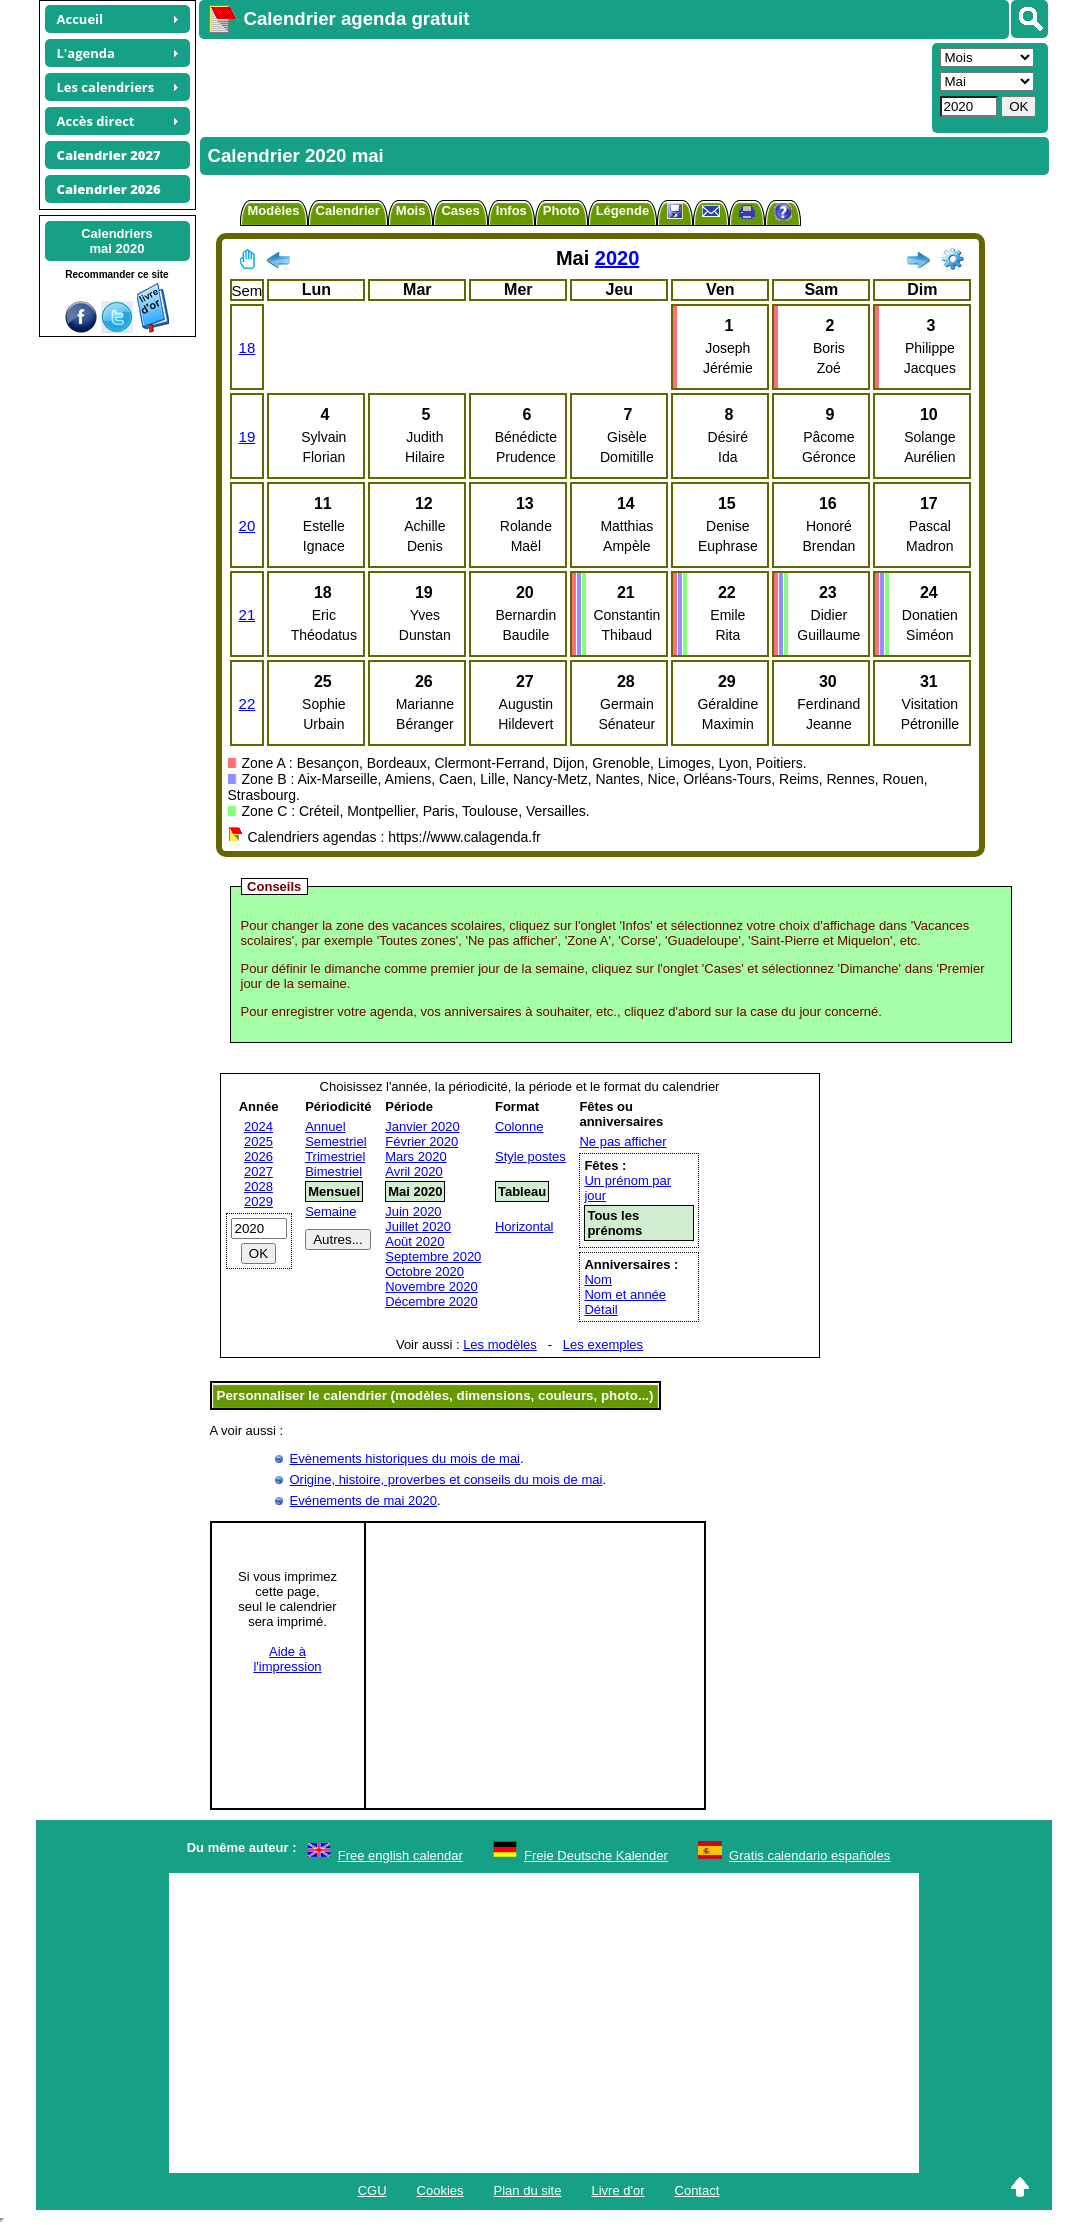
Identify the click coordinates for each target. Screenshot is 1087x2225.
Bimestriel (333, 1171)
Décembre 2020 (431, 1301)
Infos (511, 210)
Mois (411, 210)
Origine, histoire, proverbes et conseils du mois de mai (446, 1479)
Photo (561, 210)
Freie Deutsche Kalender (596, 1855)
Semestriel (335, 1141)
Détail (600, 1309)
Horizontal (524, 1226)
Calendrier (348, 210)
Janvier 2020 (422, 1126)
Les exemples (603, 1344)
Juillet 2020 (418, 1226)
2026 (258, 1156)
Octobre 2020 (424, 1271)
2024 (258, 1126)
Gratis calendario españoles (809, 1855)
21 (247, 614)
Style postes (530, 1156)
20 (247, 525)
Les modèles (500, 1344)
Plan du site (528, 2190)
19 (247, 436)
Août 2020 (414, 1241)
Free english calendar (400, 1855)
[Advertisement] (563, 86)
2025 (258, 1141)
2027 (258, 1171)
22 (247, 703)
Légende (622, 210)
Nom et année (625, 1294)
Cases (460, 210)
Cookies (440, 2190)
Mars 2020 (415, 1156)
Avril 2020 (414, 1171)
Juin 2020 (413, 1211)
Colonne (519, 1126)
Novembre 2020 (431, 1286)
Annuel (325, 1126)
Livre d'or (617, 2190)
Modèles (274, 210)
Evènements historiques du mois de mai (405, 1458)
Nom (597, 1279)
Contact (697, 2190)
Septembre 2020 (433, 1256)
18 (247, 347)
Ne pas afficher (622, 1141)
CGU (372, 2190)
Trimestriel (335, 1156)
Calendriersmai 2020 (117, 241)
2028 (258, 1186)
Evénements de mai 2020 (363, 1500)
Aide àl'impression (287, 1659)
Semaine (330, 1211)
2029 (258, 1201)
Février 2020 (421, 1141)
